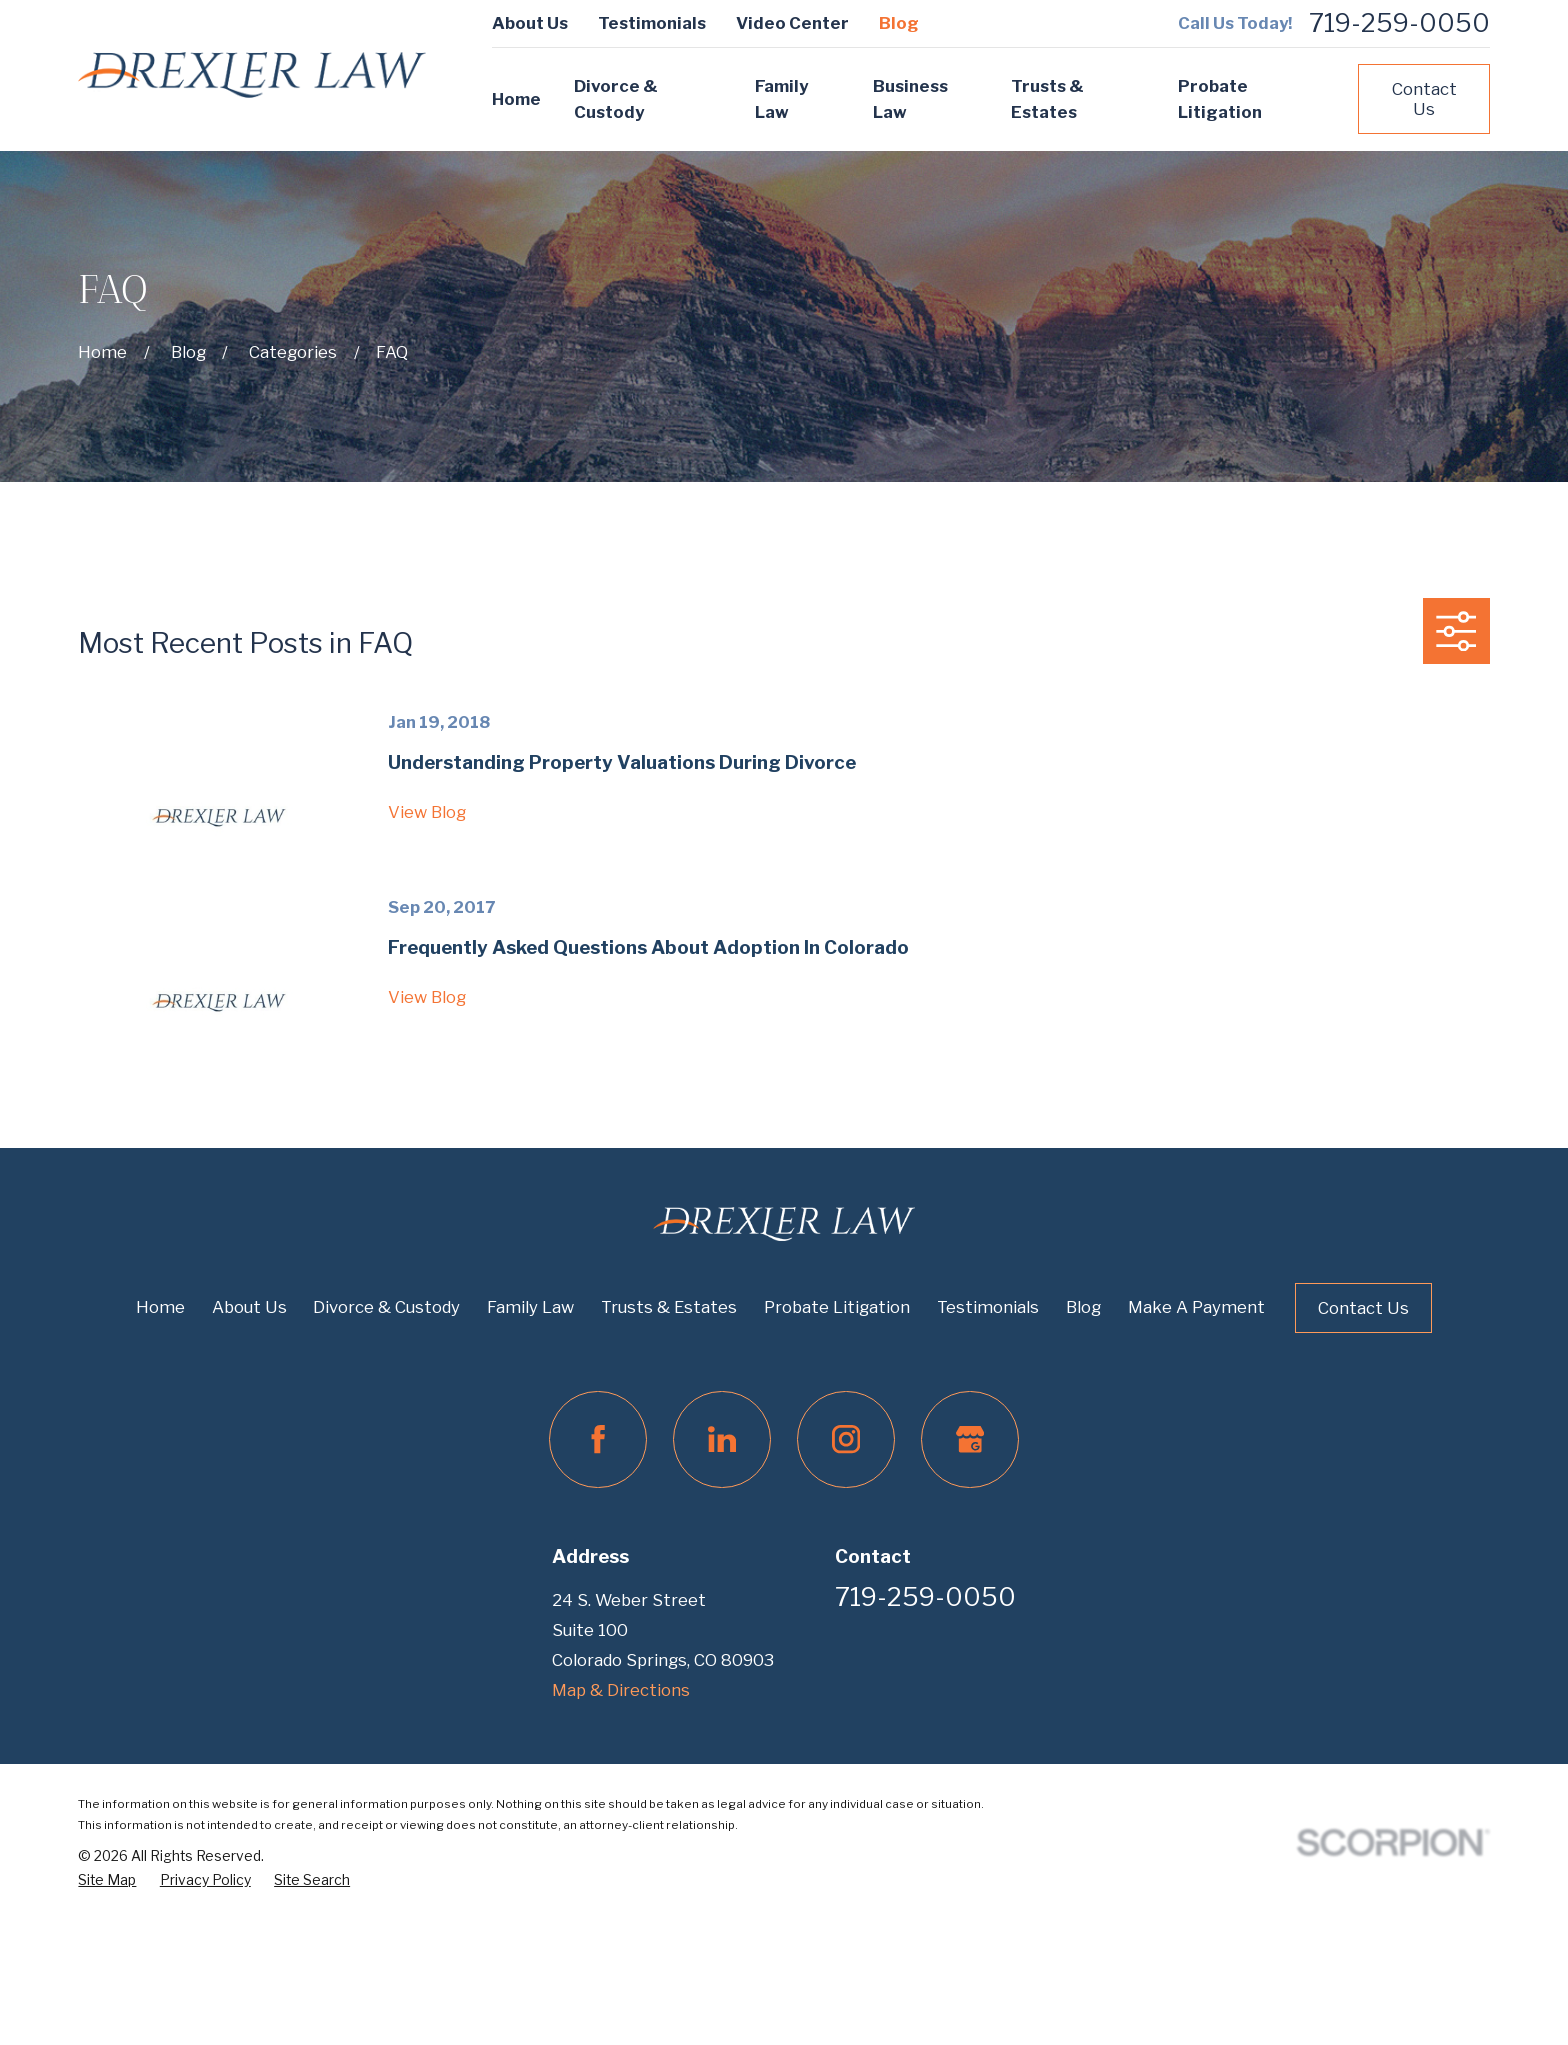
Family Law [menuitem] (781, 99)
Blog (899, 23)
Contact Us (1424, 99)
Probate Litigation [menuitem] (1220, 99)
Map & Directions (621, 1690)
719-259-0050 (1399, 23)
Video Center (792, 23)
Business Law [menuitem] (910, 99)
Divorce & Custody (386, 1307)
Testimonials (652, 23)
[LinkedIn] (721, 1439)
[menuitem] (107, 1880)
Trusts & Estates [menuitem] (1047, 99)
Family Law (530, 1307)
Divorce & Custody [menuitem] (616, 99)
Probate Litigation (837, 1307)
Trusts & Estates (669, 1307)
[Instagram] (845, 1439)
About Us (530, 23)
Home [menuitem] (516, 99)
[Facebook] (597, 1439)
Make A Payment (1196, 1307)
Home (160, 1307)
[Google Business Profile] (969, 1439)
